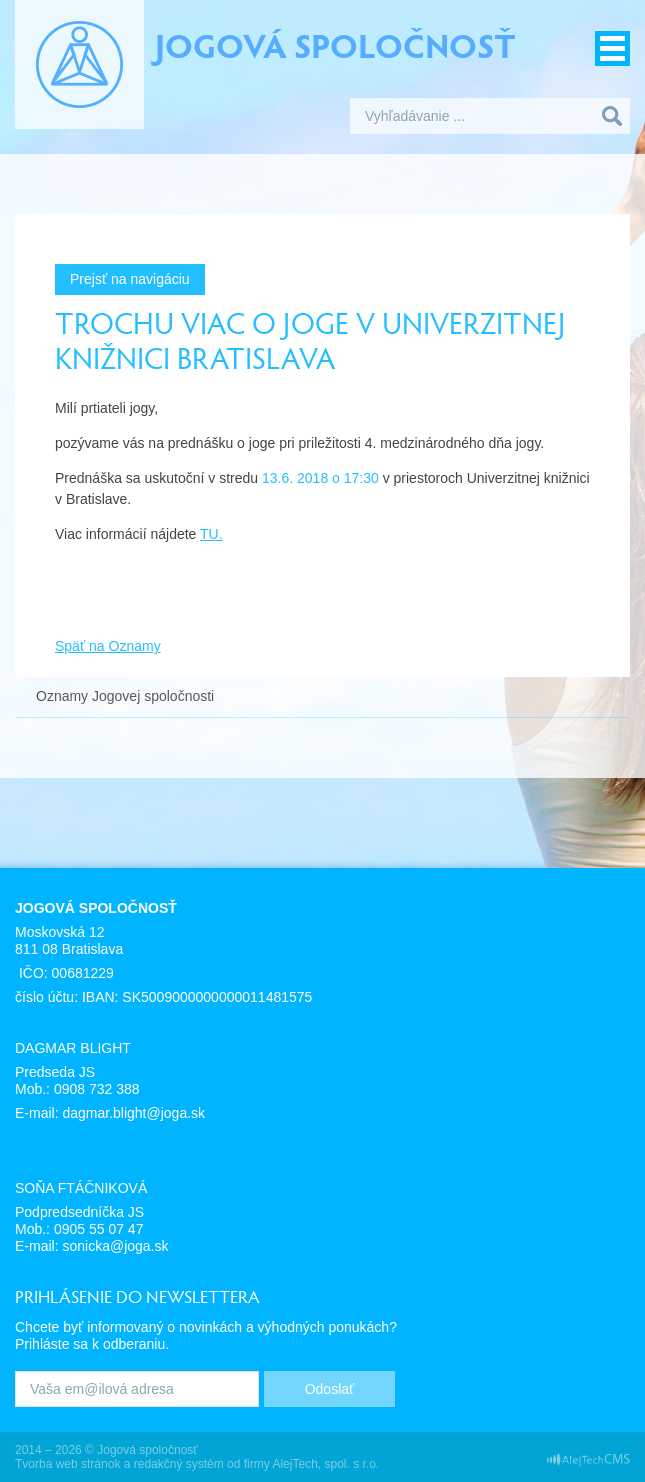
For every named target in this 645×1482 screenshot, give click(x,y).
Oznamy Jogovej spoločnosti (125, 696)
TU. (211, 534)
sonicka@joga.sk (115, 1246)
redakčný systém (179, 1464)
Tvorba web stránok (67, 1464)
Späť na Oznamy (108, 646)
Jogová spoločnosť (335, 44)
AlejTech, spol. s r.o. (325, 1464)
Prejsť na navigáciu (130, 279)
